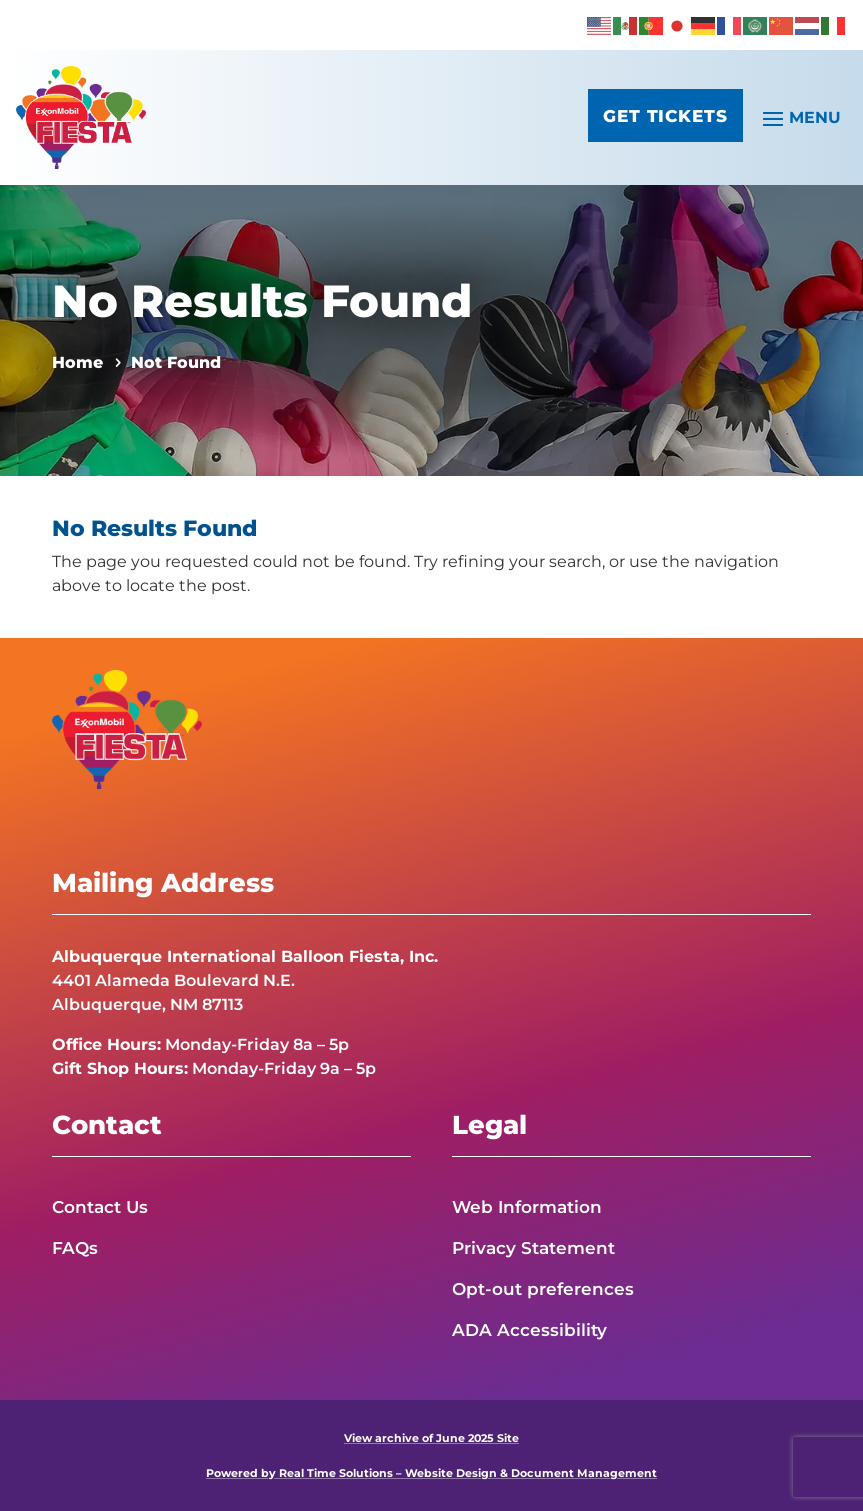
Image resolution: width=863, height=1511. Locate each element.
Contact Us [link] (100, 1207)
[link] (600, 24)
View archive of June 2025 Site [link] (431, 1438)
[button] (799, 117)
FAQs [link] (75, 1248)
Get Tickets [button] (660, 118)
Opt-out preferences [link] (543, 1289)
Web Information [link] (527, 1207)
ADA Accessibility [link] (529, 1330)
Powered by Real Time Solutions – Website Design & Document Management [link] (431, 1473)
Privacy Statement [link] (533, 1248)
